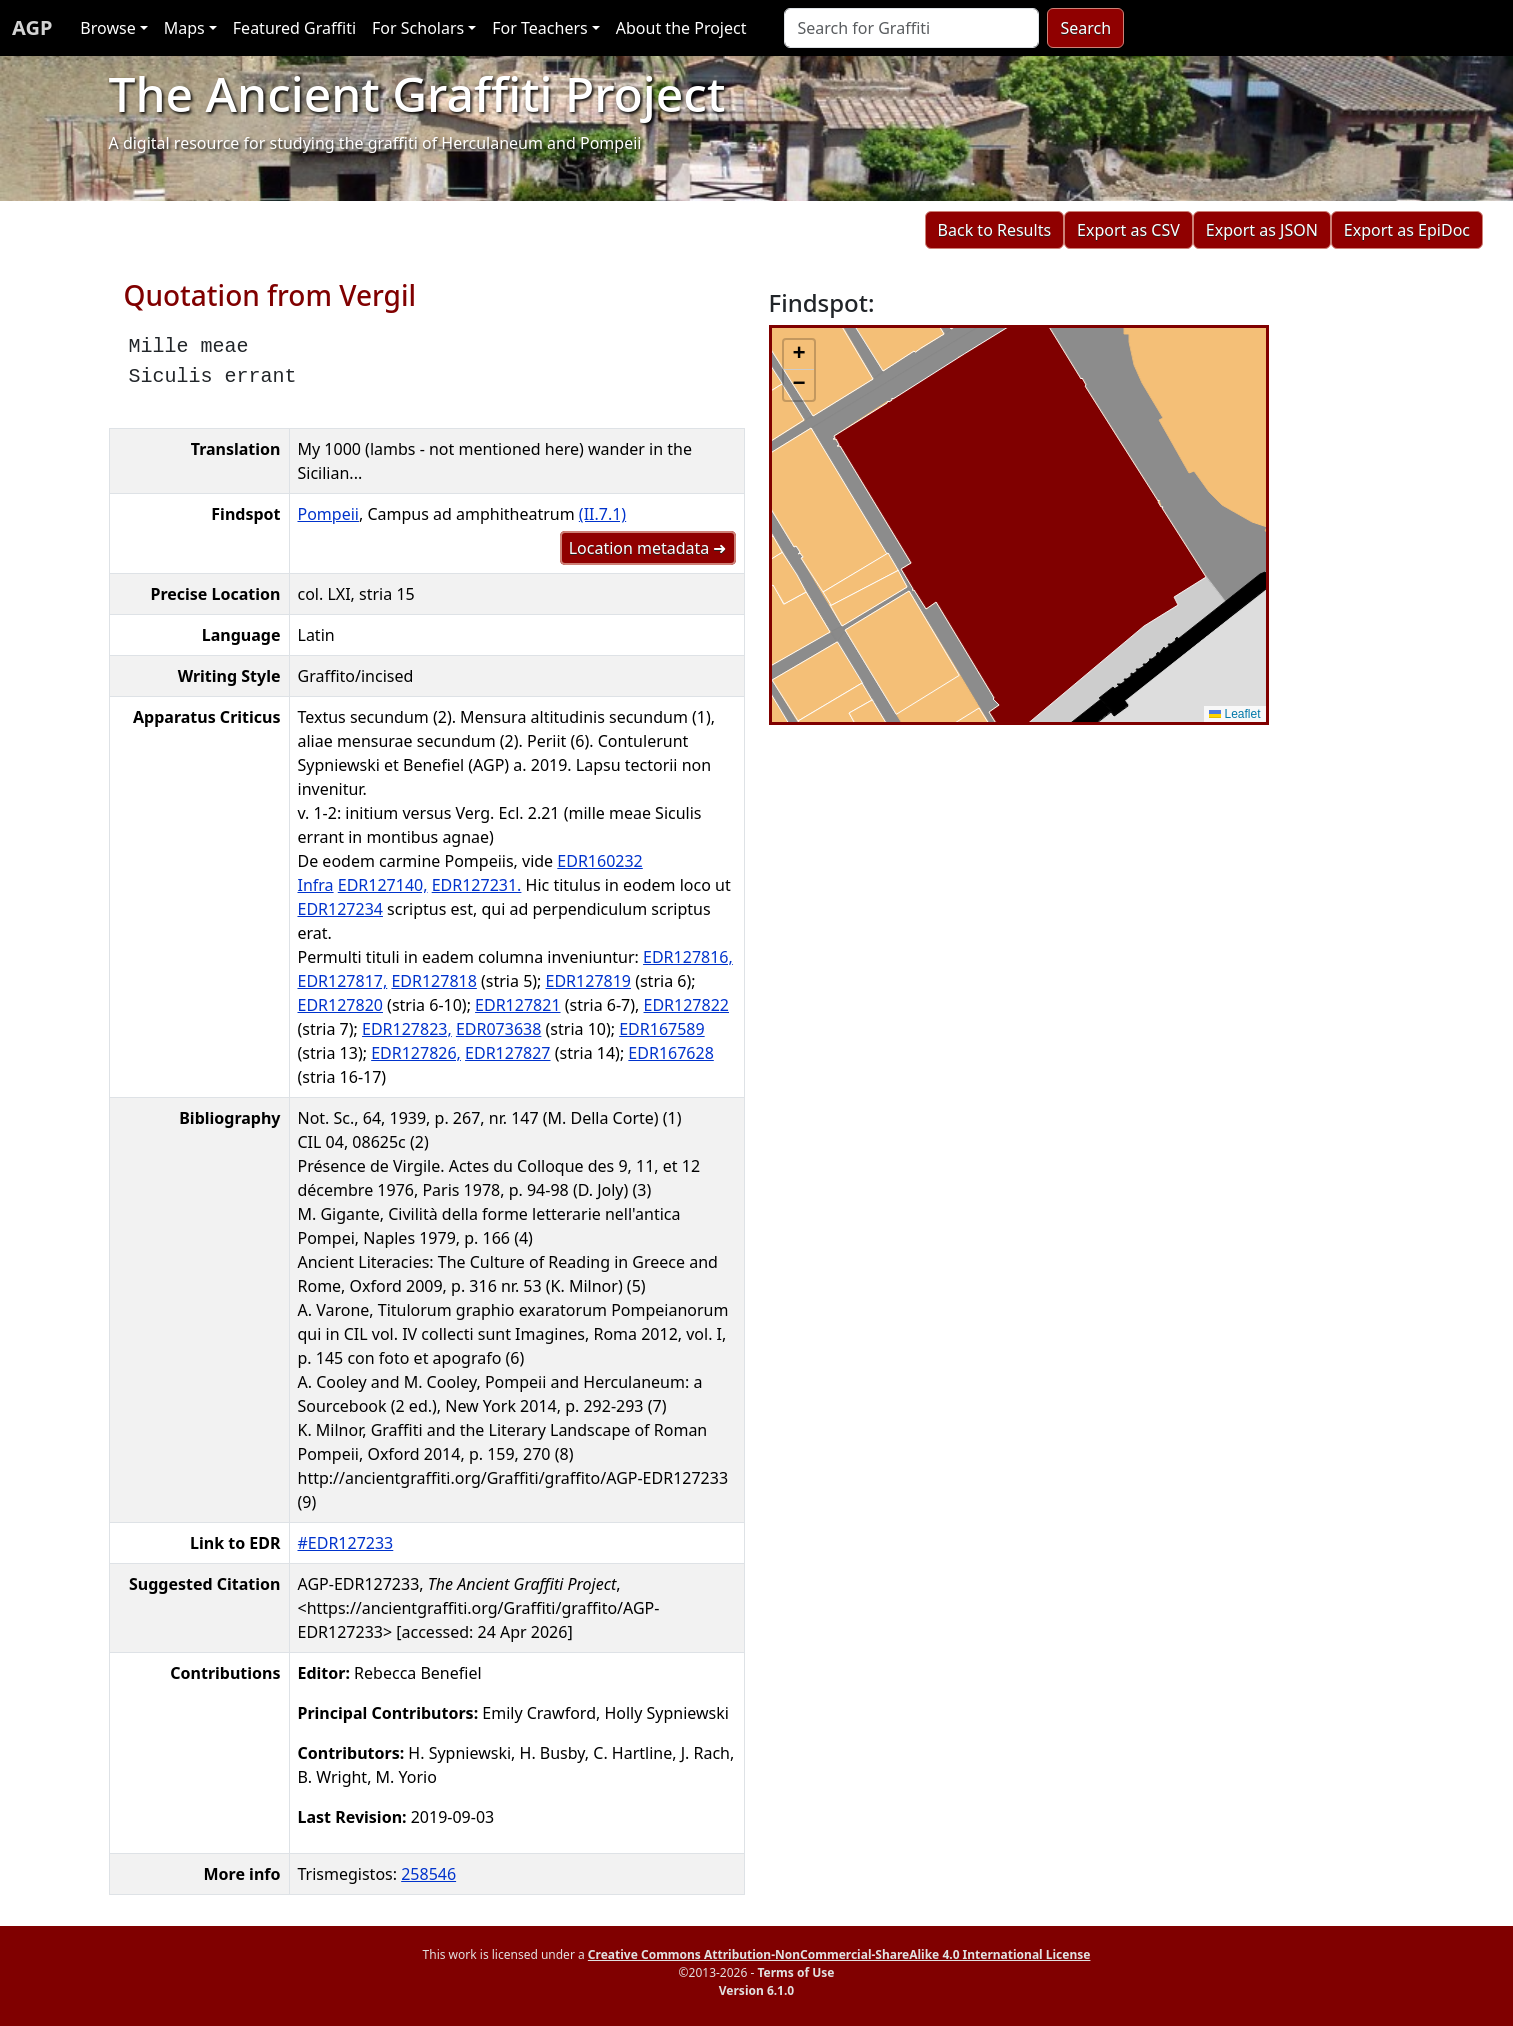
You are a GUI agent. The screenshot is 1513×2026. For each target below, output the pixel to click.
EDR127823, (407, 1029)
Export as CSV (1128, 230)
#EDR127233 (346, 1543)
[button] (799, 355)
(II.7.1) (602, 514)
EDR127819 (588, 981)
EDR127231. (477, 885)
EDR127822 (686, 1005)
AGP (32, 27)
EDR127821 (517, 1005)
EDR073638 (498, 1029)
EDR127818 (433, 981)
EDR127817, (343, 981)
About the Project (681, 28)
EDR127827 (507, 1053)
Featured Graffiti (294, 28)
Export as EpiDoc (1407, 230)
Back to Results (994, 230)
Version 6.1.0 (756, 1990)
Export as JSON (1262, 230)
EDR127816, (688, 957)
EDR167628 (670, 1053)
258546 (428, 1874)
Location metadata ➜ (648, 548)
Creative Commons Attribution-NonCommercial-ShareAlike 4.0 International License (839, 1954)
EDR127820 (340, 1005)
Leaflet (1234, 714)
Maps (184, 28)
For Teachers (539, 28)
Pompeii (328, 514)
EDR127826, (416, 1053)
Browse (107, 28)
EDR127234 (340, 909)
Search (1085, 28)
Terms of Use (795, 1972)
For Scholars (418, 28)
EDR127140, (383, 885)
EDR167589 (661, 1029)
